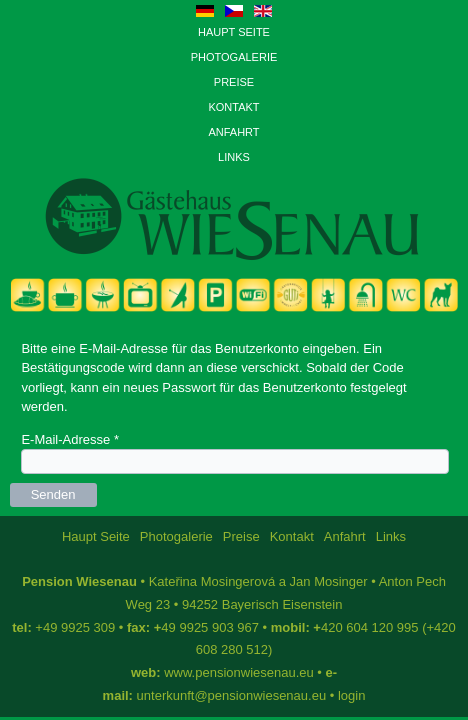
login (351, 695)
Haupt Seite (234, 32)
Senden (53, 494)
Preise (234, 82)
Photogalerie (234, 57)
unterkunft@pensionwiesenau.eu (232, 695)
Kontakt (233, 107)
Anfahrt (233, 132)
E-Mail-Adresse (70, 439)
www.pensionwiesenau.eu (239, 672)
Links (234, 157)
